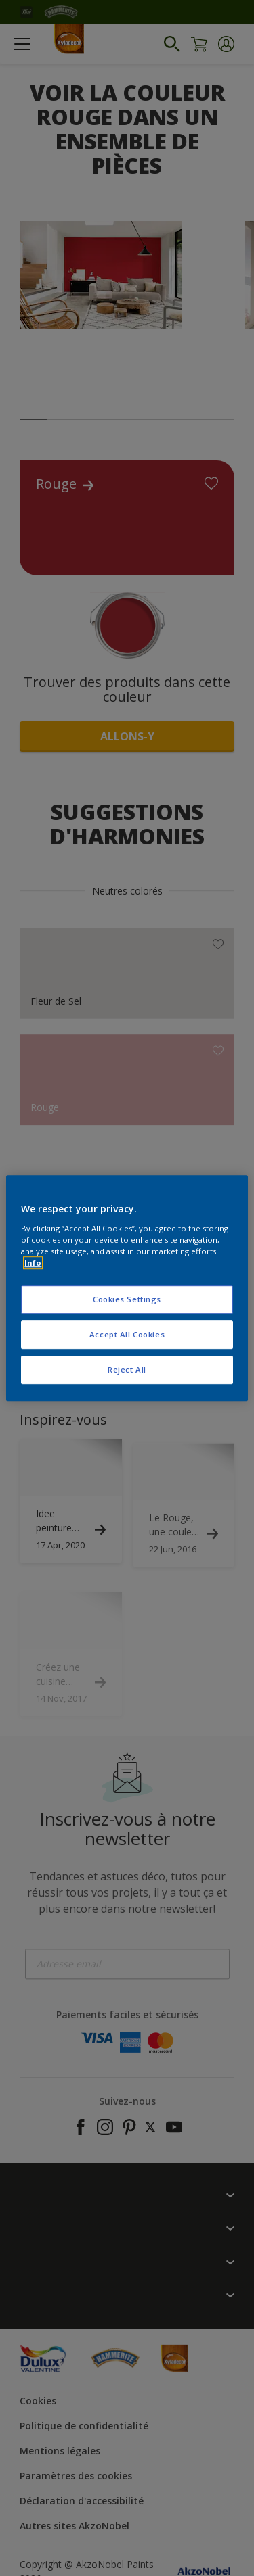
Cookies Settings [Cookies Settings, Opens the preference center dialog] (127, 1299)
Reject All (127, 1369)
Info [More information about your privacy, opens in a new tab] (32, 1263)
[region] (126, 1288)
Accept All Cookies (127, 1334)
